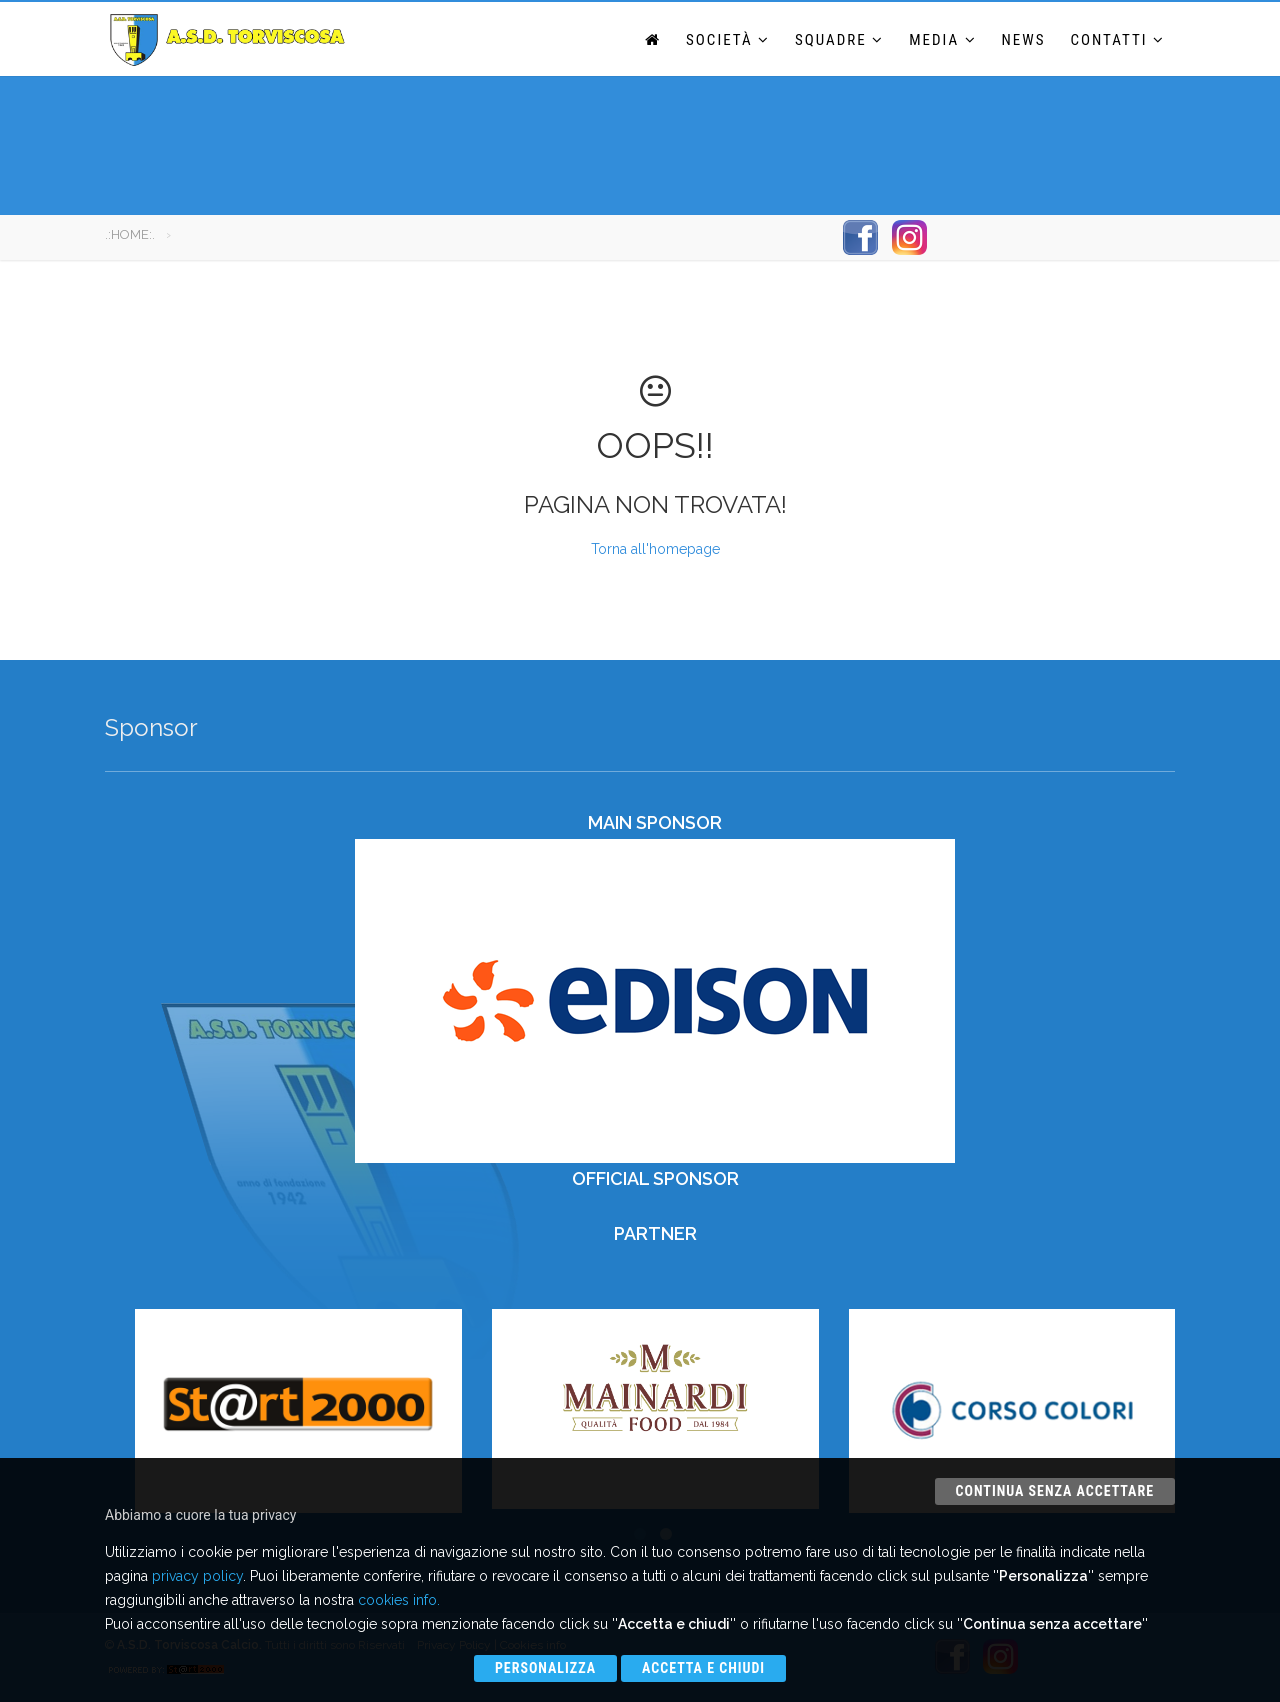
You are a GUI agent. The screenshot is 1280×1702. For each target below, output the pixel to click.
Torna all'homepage (655, 549)
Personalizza (545, 1668)
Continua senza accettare (1055, 1491)
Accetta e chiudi (703, 1668)
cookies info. (399, 1600)
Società (728, 40)
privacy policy (197, 1576)
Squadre (839, 40)
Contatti (1118, 40)
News (1024, 40)
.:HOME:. (130, 234)
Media (942, 40)
